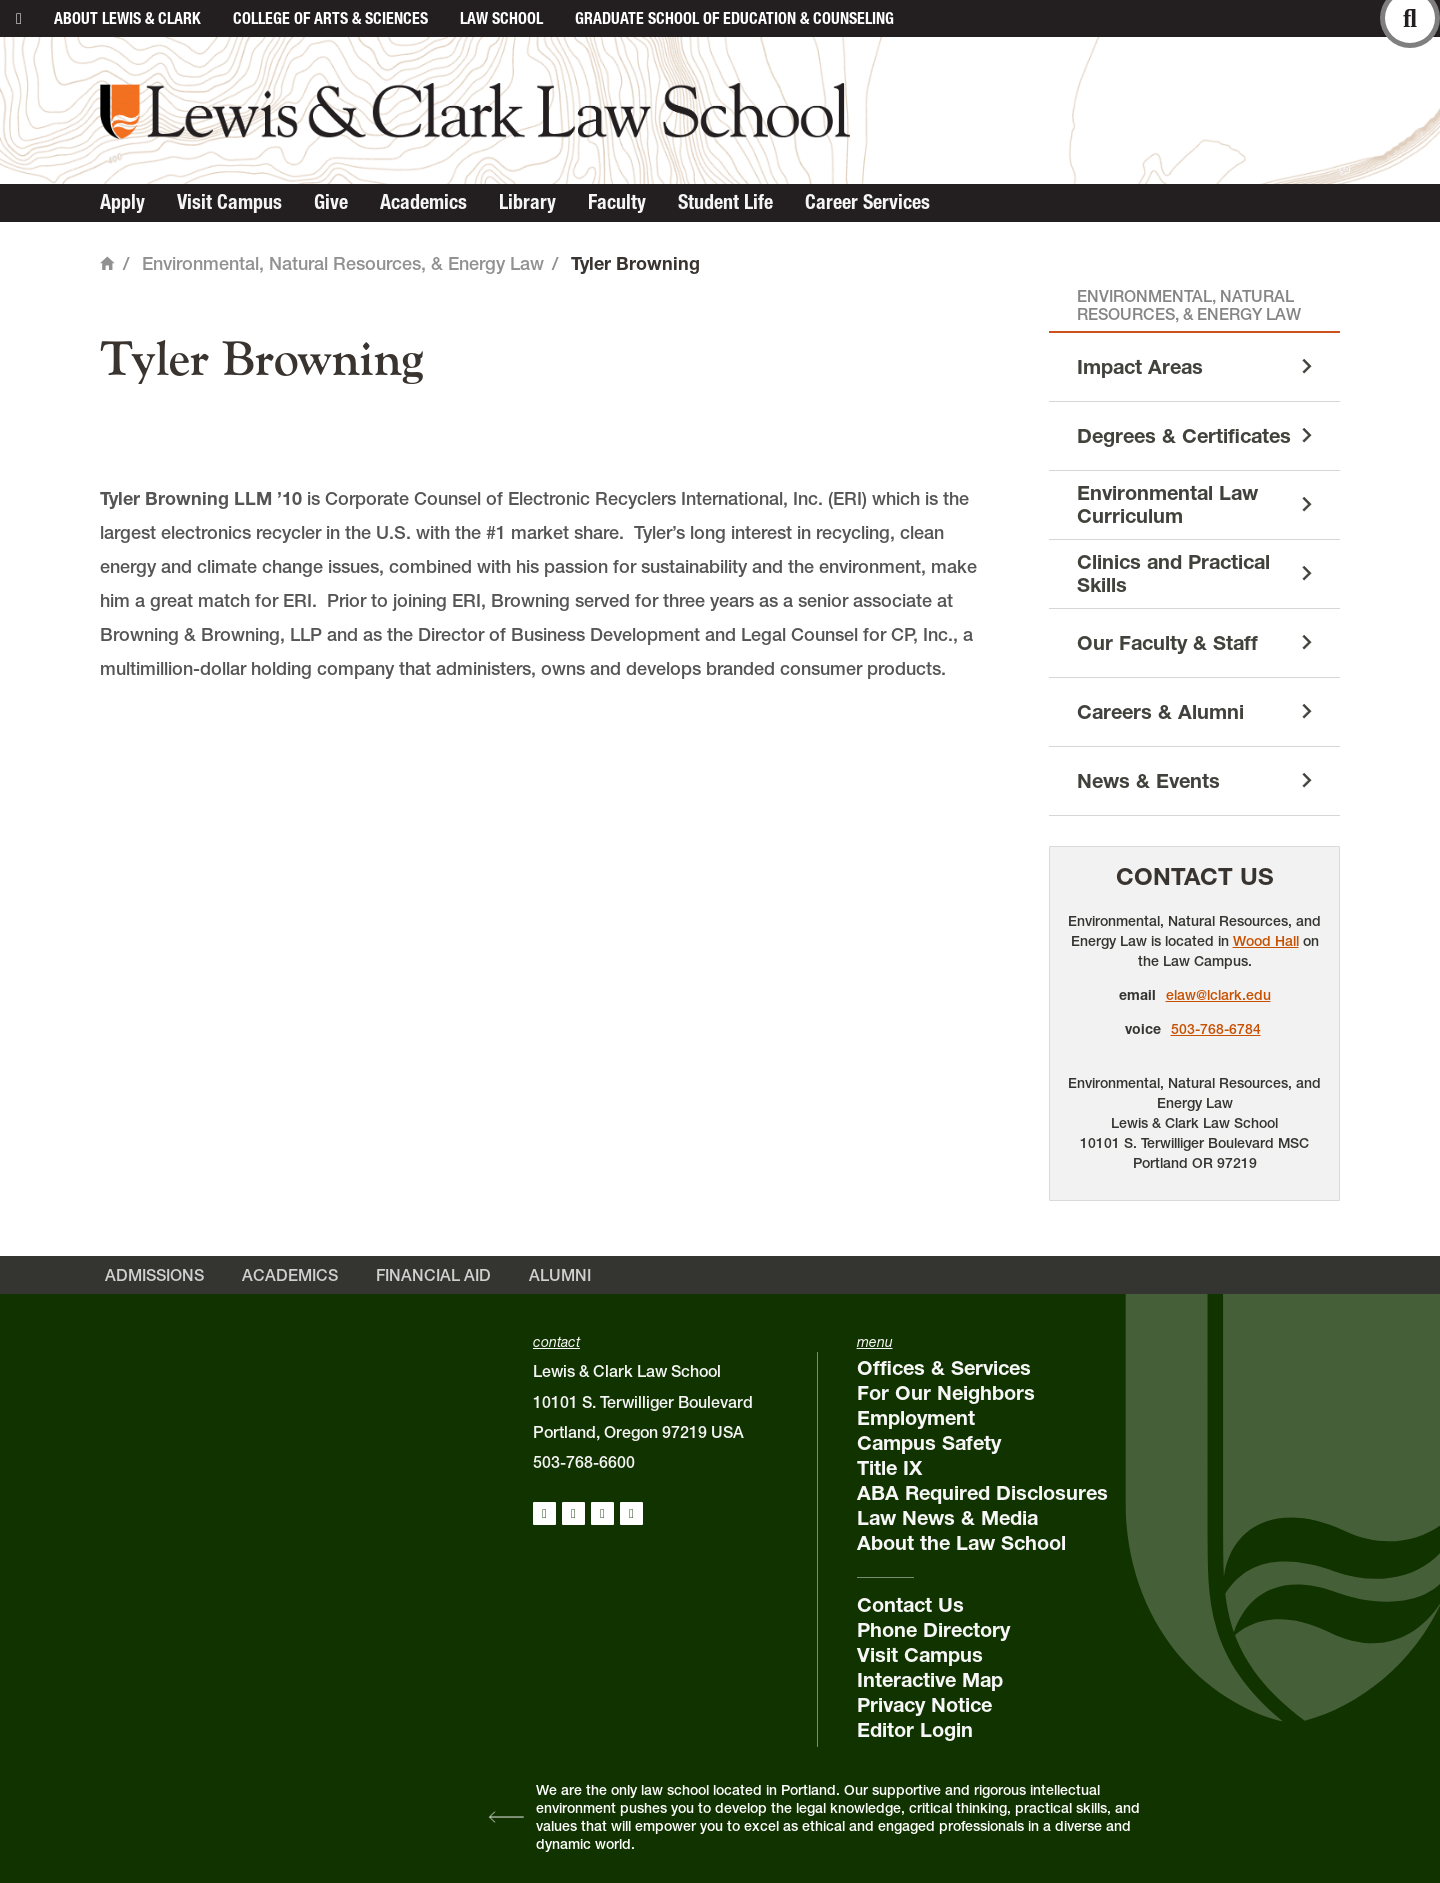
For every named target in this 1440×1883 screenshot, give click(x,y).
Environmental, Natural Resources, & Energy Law (343, 263)
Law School (501, 18)
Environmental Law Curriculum (1167, 504)
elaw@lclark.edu (1218, 995)
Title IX (889, 1468)
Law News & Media (947, 1518)
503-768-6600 (584, 1462)
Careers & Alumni (1160, 712)
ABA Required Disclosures (982, 1493)
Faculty (617, 202)
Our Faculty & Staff (1167, 643)
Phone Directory (933, 1630)
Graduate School (734, 18)
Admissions (154, 1275)
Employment (916, 1418)
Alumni (560, 1275)
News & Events (1148, 781)
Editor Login (915, 1730)
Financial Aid (433, 1275)
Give (331, 202)
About (127, 18)
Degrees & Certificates (1184, 436)
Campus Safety (929, 1443)
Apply (122, 202)
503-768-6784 (1216, 1029)
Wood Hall (1266, 941)
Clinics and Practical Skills (1173, 573)
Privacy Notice (924, 1705)
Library (527, 202)
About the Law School (961, 1543)
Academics (423, 202)
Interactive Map (930, 1680)
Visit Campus (229, 202)
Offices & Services (944, 1368)
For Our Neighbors (946, 1393)
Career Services (867, 202)
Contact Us (1195, 876)
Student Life (725, 202)
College (330, 18)
